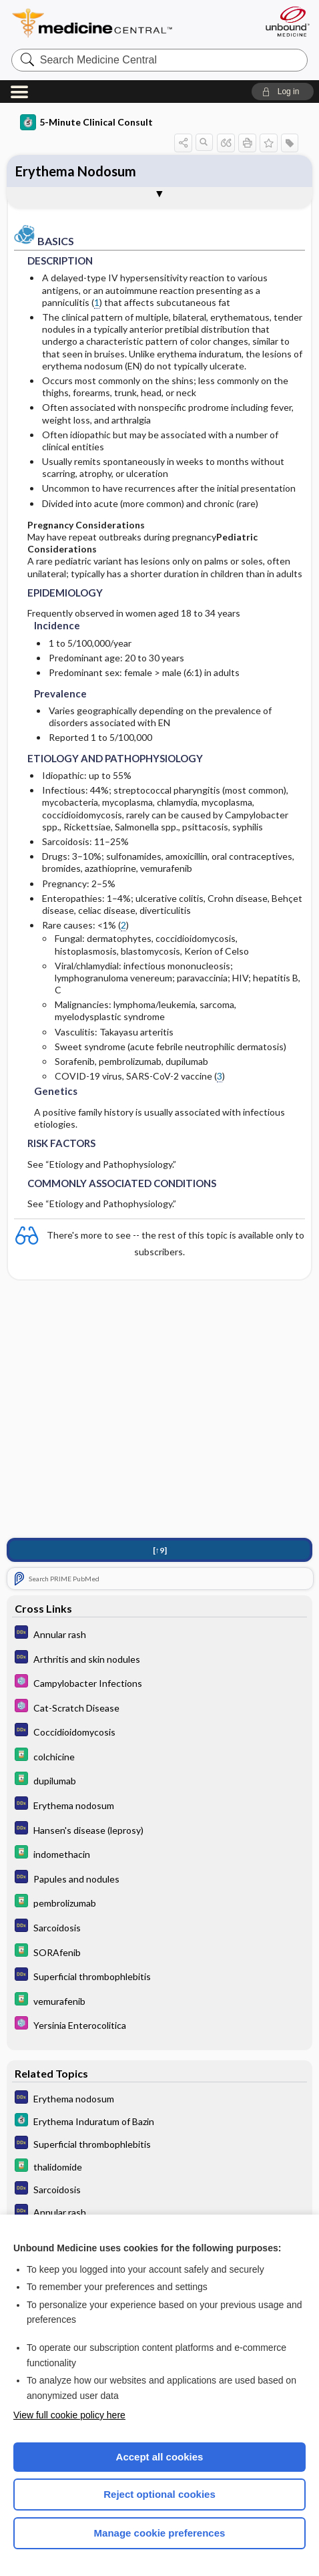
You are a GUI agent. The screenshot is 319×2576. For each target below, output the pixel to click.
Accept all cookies (160, 2456)
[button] (283, 91)
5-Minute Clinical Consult (86, 122)
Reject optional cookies (159, 2494)
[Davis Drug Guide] (160, 1756)
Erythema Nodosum (75, 171)
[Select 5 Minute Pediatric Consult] (160, 1682)
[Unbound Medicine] (287, 21)
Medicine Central (116, 23)
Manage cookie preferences (160, 2533)
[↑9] (160, 1550)
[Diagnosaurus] (160, 1633)
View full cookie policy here (69, 2415)
